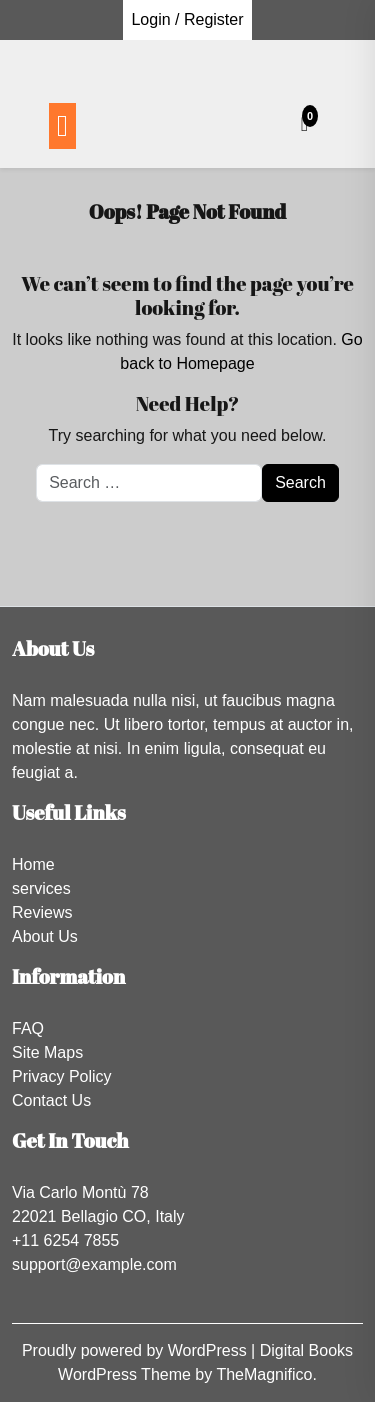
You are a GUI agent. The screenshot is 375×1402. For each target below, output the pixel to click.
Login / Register (187, 19)
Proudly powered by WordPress (136, 1350)
